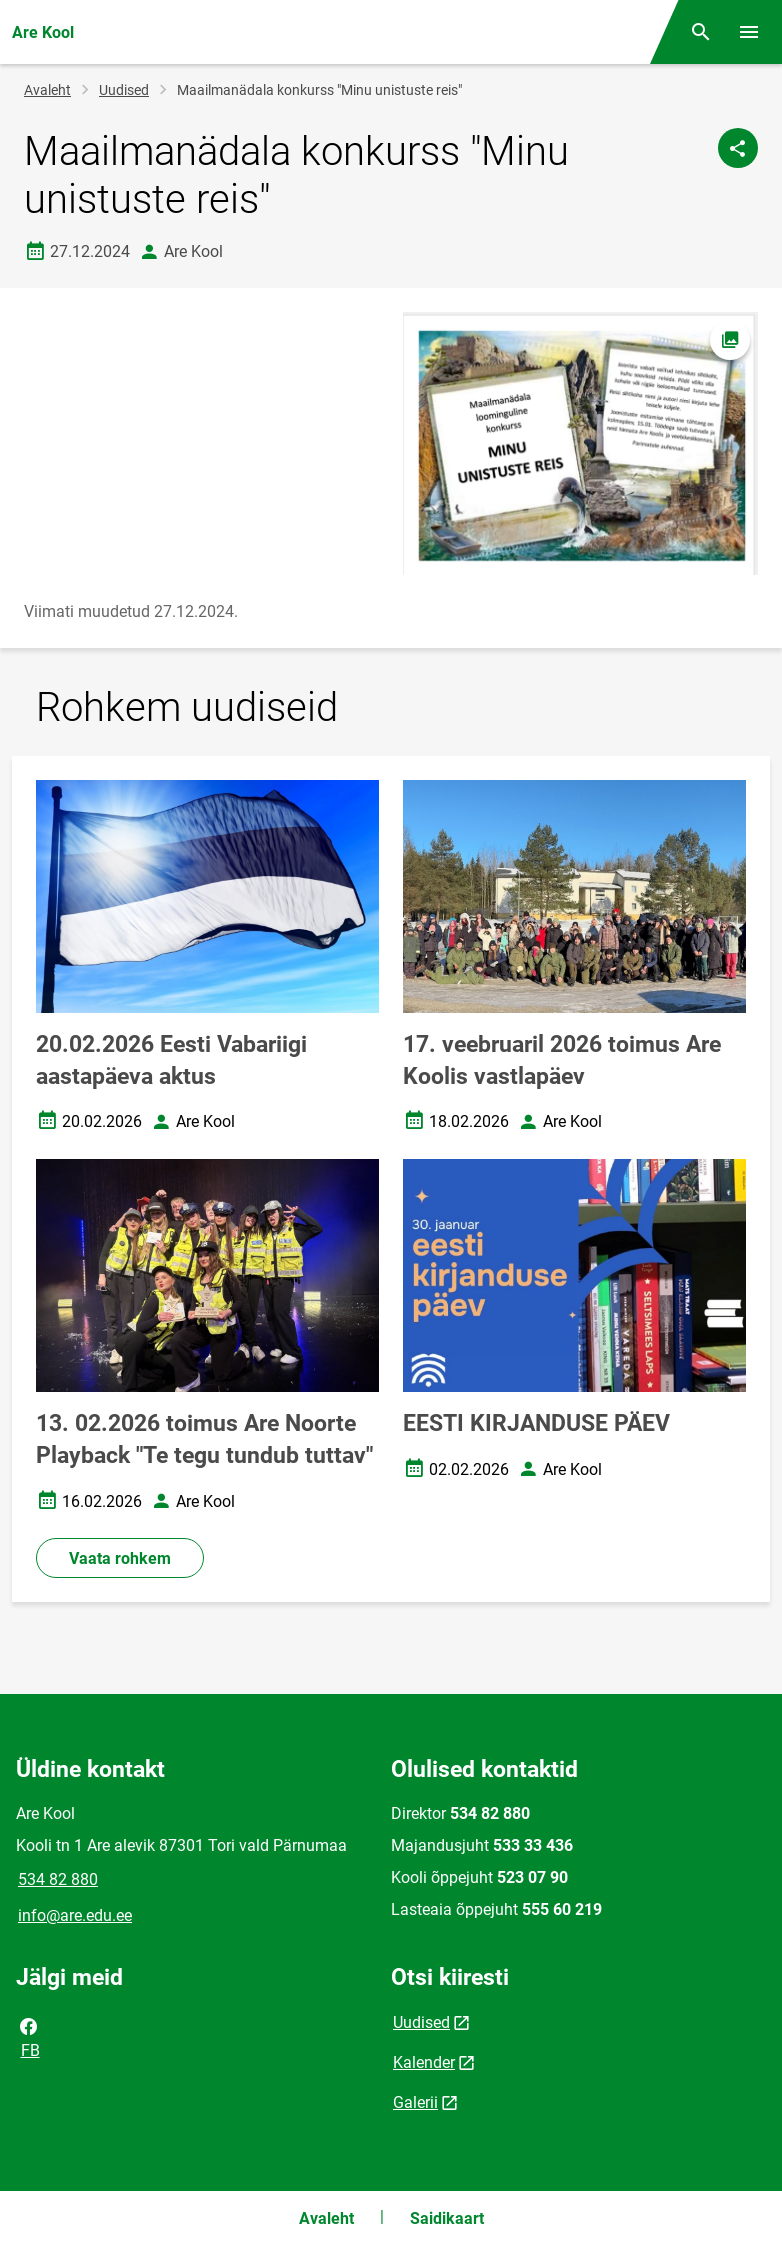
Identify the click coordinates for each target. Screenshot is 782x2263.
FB (29, 2037)
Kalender (424, 2062)
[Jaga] (738, 148)
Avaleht (47, 90)
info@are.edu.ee (75, 1915)
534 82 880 (58, 1879)
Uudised (124, 90)
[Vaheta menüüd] (749, 32)
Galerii (415, 2102)
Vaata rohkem (120, 1558)
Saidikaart (447, 2218)
